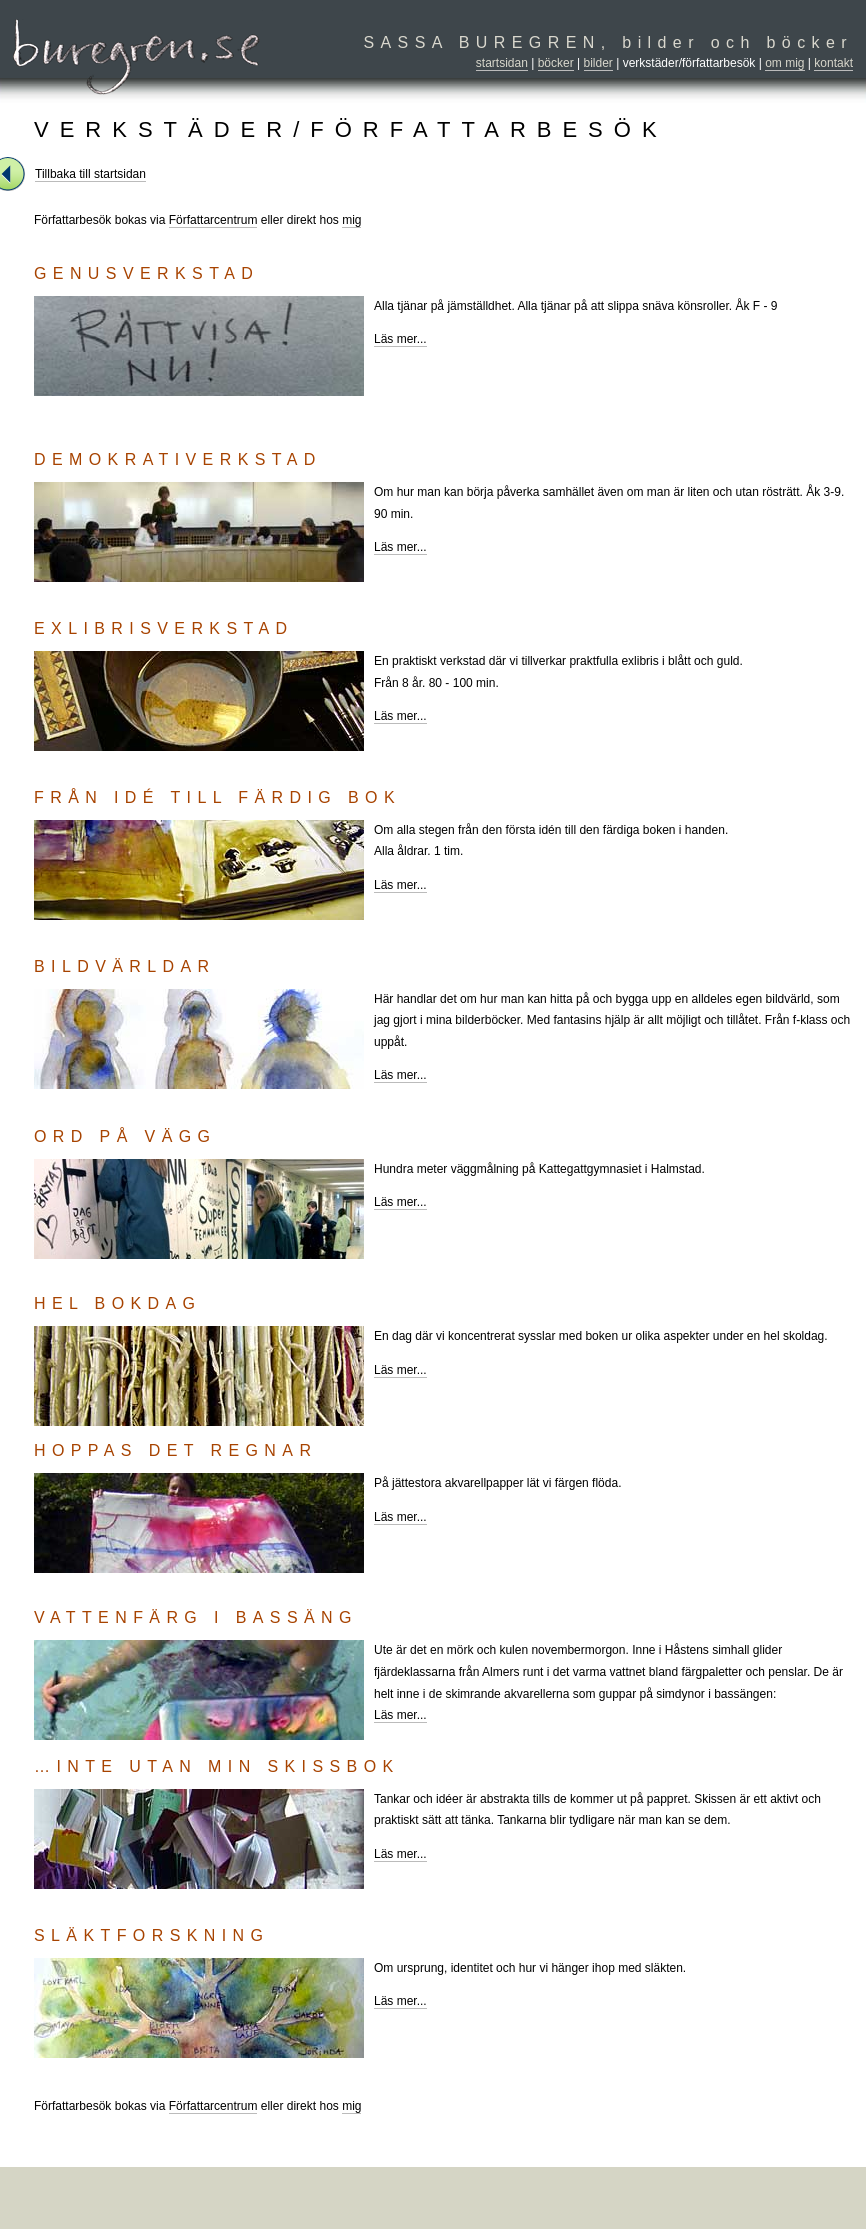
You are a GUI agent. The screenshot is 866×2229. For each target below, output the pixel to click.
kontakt (833, 63)
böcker (556, 63)
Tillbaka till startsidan (90, 174)
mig (351, 220)
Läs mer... (400, 339)
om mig (784, 63)
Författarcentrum (213, 220)
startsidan (502, 63)
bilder (598, 63)
